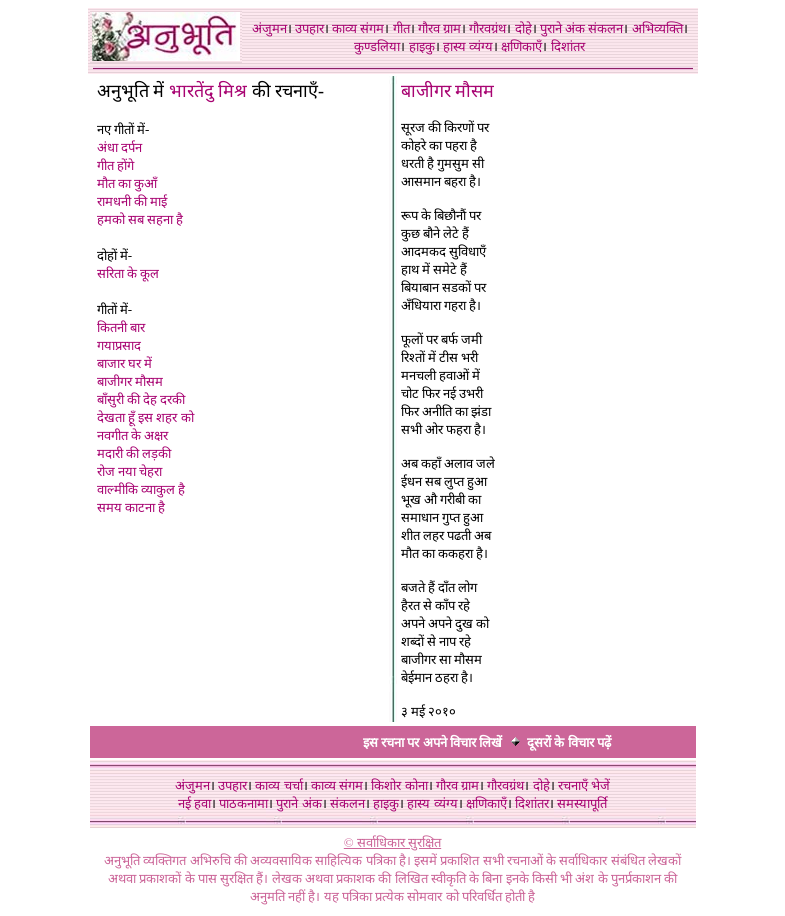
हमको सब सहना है (140, 219)
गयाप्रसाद (119, 345)
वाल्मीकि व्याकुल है (141, 489)
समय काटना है (131, 507)
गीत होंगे (115, 165)
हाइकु (422, 46)
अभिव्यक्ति (657, 28)
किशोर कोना (399, 785)
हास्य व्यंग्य (468, 46)
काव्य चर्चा (278, 785)
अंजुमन (269, 28)
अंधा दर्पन (119, 147)
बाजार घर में (125, 363)
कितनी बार (121, 327)
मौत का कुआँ (127, 183)
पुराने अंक (562, 28)
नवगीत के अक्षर (133, 435)
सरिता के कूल (128, 273)
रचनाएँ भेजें (584, 785)
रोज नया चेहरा (130, 471)
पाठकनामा (243, 803)
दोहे (523, 28)
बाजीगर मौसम (130, 381)
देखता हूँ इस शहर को (145, 417)
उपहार (309, 28)
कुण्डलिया (377, 46)
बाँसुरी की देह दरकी (141, 399)
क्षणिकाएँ (521, 46)
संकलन (605, 28)
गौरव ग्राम (439, 28)
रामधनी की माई (132, 201)
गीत (401, 28)
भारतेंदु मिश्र (208, 91)
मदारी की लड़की (134, 453)
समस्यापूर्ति (582, 803)
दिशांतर (568, 46)
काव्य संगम (358, 28)
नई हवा (194, 803)
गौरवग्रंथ (487, 28)
